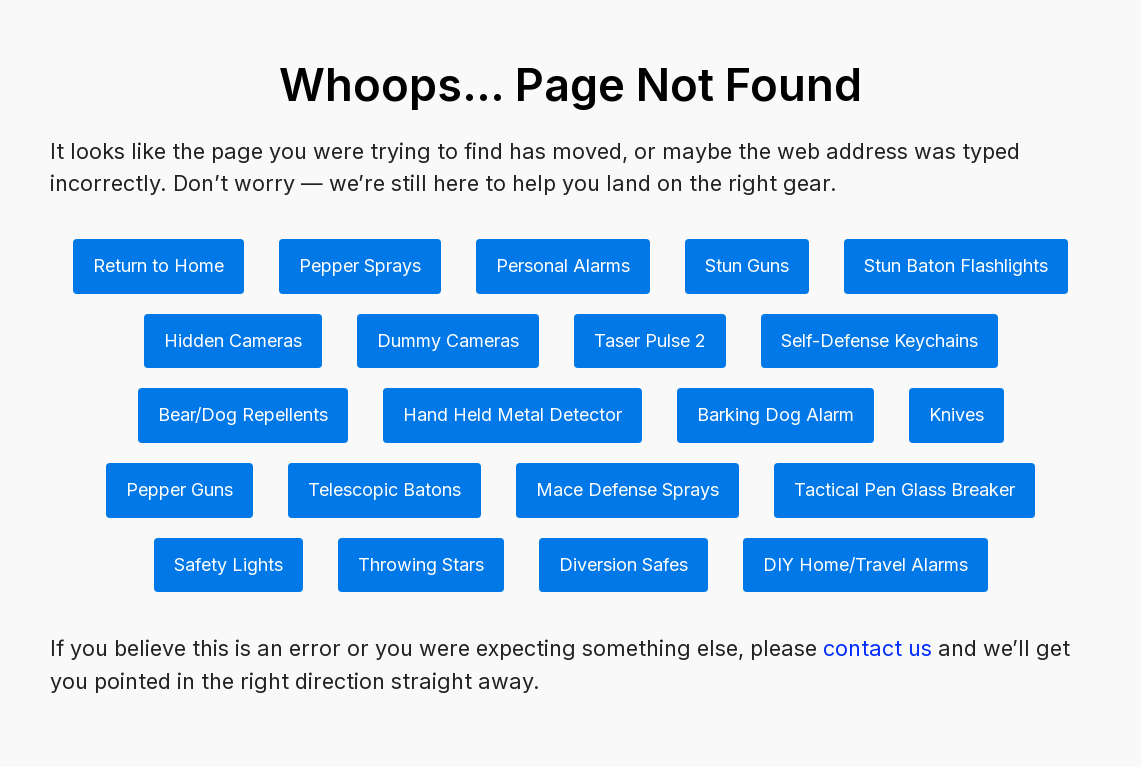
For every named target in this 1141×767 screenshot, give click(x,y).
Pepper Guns (179, 489)
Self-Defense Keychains (879, 340)
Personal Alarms (563, 265)
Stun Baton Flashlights (956, 265)
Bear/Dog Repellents (243, 414)
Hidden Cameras (233, 340)
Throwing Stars (421, 564)
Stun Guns (747, 265)
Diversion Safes (623, 564)
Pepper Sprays (360, 265)
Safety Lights (228, 564)
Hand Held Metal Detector (512, 414)
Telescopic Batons (384, 489)
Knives (956, 414)
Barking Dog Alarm (775, 414)
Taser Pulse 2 (650, 340)
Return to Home (158, 265)
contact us (877, 648)
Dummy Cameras (448, 340)
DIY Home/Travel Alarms (865, 564)
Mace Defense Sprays (627, 489)
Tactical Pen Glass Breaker (904, 489)
